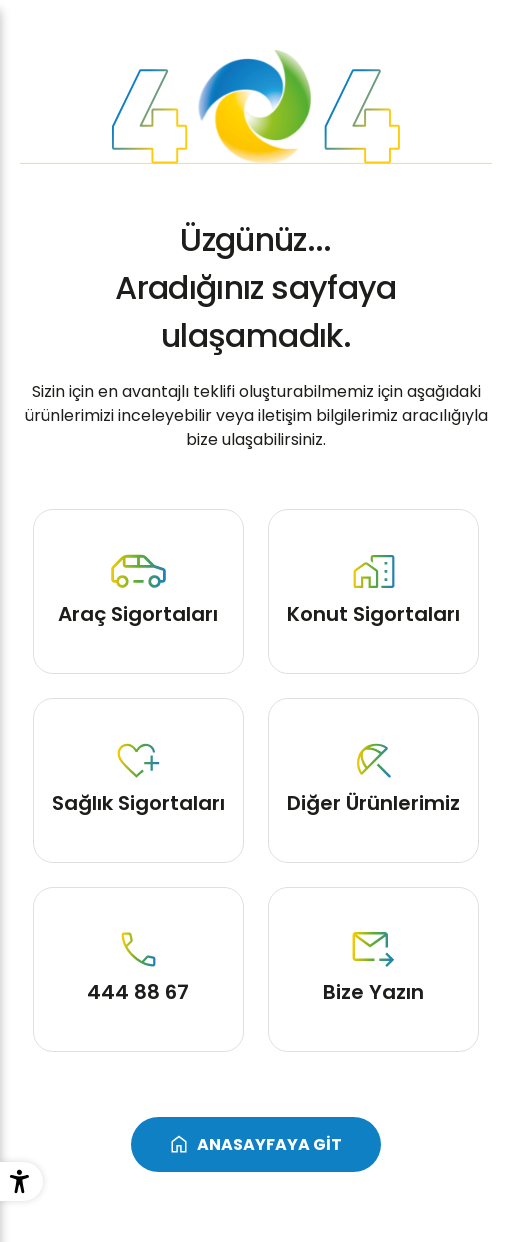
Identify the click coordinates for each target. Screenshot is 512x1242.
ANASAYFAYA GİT (269, 1144)
